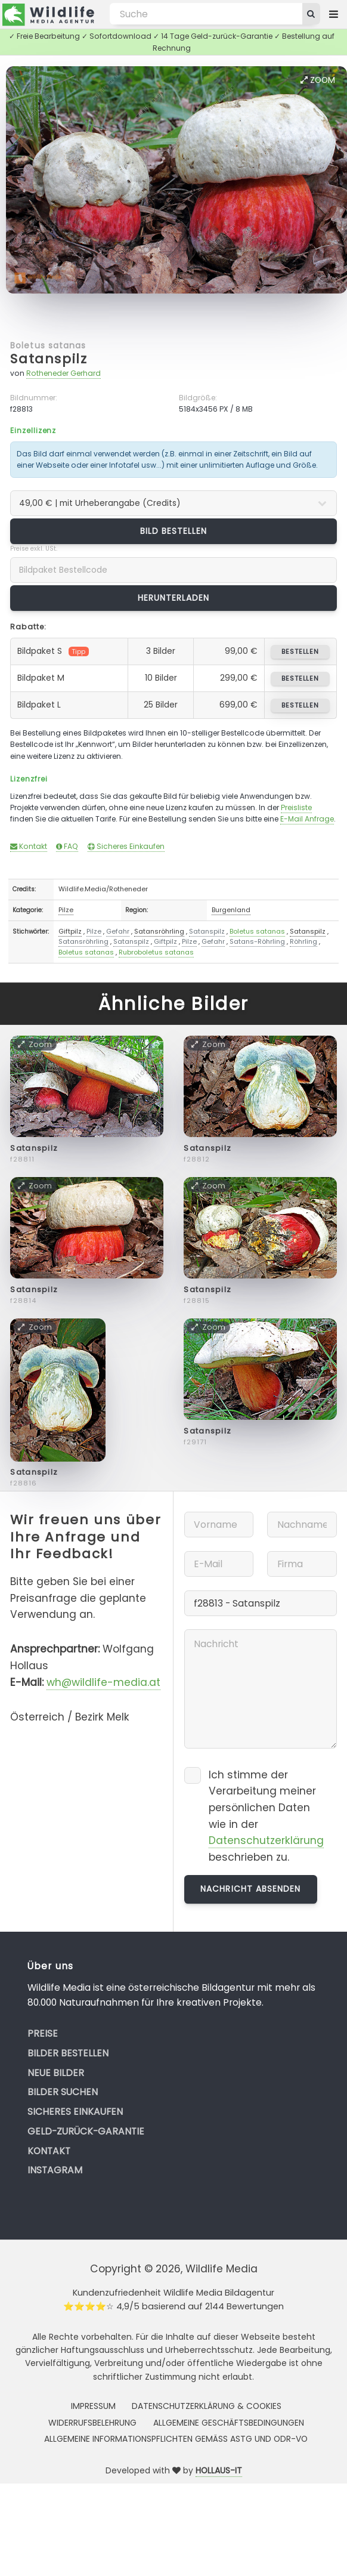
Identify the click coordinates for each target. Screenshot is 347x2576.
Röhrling (303, 941)
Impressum (93, 2406)
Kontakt (28, 846)
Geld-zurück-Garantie (85, 2131)
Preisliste (296, 807)
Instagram (54, 2170)
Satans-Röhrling (257, 941)
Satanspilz (48, 359)
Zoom (317, 80)
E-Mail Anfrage (307, 819)
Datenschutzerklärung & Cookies (206, 2406)
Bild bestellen (173, 531)
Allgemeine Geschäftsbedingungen (228, 2423)
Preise (42, 2033)
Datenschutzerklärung (266, 1840)
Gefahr (117, 931)
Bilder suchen (62, 2092)
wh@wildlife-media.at (103, 1682)
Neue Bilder (55, 2073)
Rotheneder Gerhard (63, 373)
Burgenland (231, 910)
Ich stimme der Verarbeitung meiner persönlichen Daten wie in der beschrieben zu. (266, 1816)
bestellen (300, 651)
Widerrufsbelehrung (92, 2423)
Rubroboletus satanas (156, 952)
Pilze (65, 910)
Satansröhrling (159, 931)
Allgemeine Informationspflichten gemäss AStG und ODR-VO (176, 2439)
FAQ (67, 846)
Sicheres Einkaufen (126, 846)
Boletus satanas (48, 345)
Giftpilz (70, 931)
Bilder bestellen (68, 2053)
